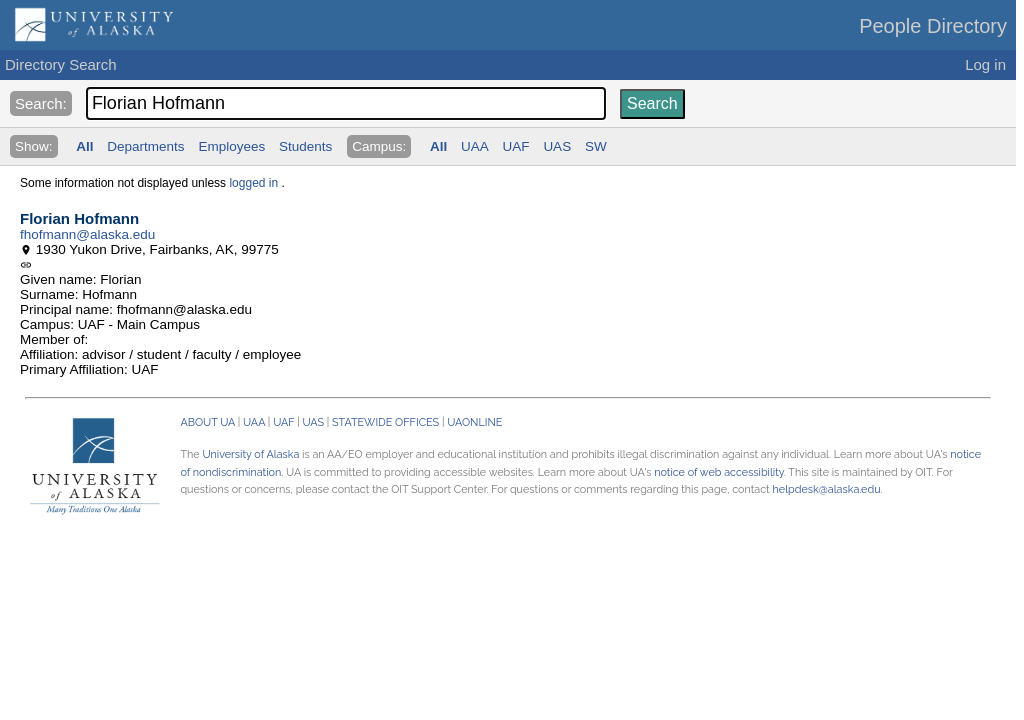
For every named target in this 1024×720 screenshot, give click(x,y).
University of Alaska (250, 454)
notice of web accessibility (719, 472)
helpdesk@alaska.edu (827, 489)
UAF (516, 146)
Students (305, 146)
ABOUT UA (207, 422)
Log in (985, 64)
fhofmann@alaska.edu (87, 234)
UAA (475, 146)
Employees (231, 146)
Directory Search (61, 64)
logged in (253, 183)
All (84, 146)
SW (596, 146)
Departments (145, 146)
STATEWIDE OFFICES (385, 422)
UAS (557, 146)
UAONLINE (474, 422)
